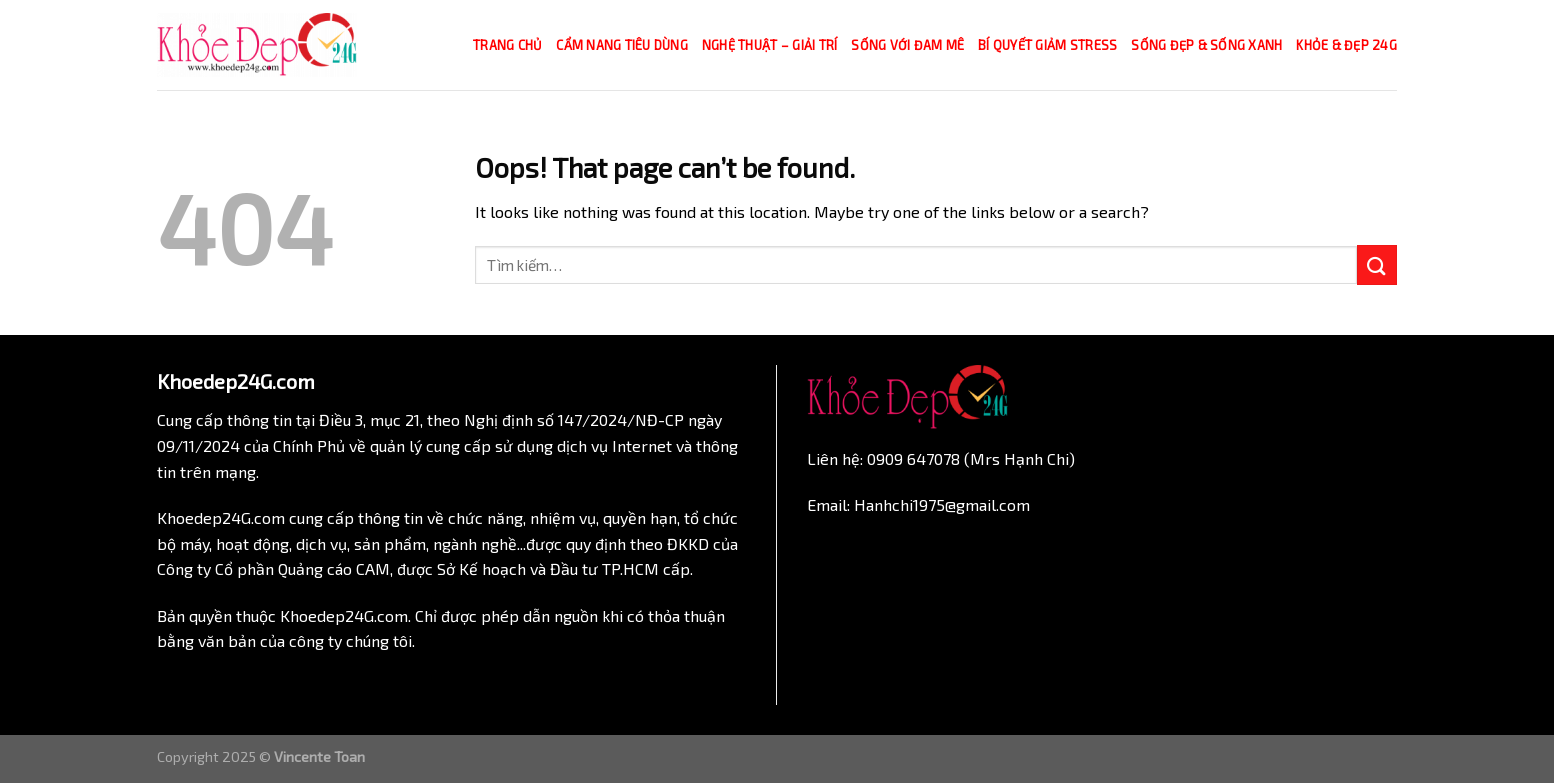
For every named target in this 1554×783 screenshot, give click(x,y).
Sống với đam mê (907, 45)
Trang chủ (507, 45)
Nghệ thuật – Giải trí (769, 45)
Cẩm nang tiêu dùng (622, 45)
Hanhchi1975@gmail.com (942, 504)
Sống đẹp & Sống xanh (1206, 45)
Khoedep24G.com (221, 517)
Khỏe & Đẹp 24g (1346, 45)
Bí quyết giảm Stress (1047, 45)
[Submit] (1377, 264)
